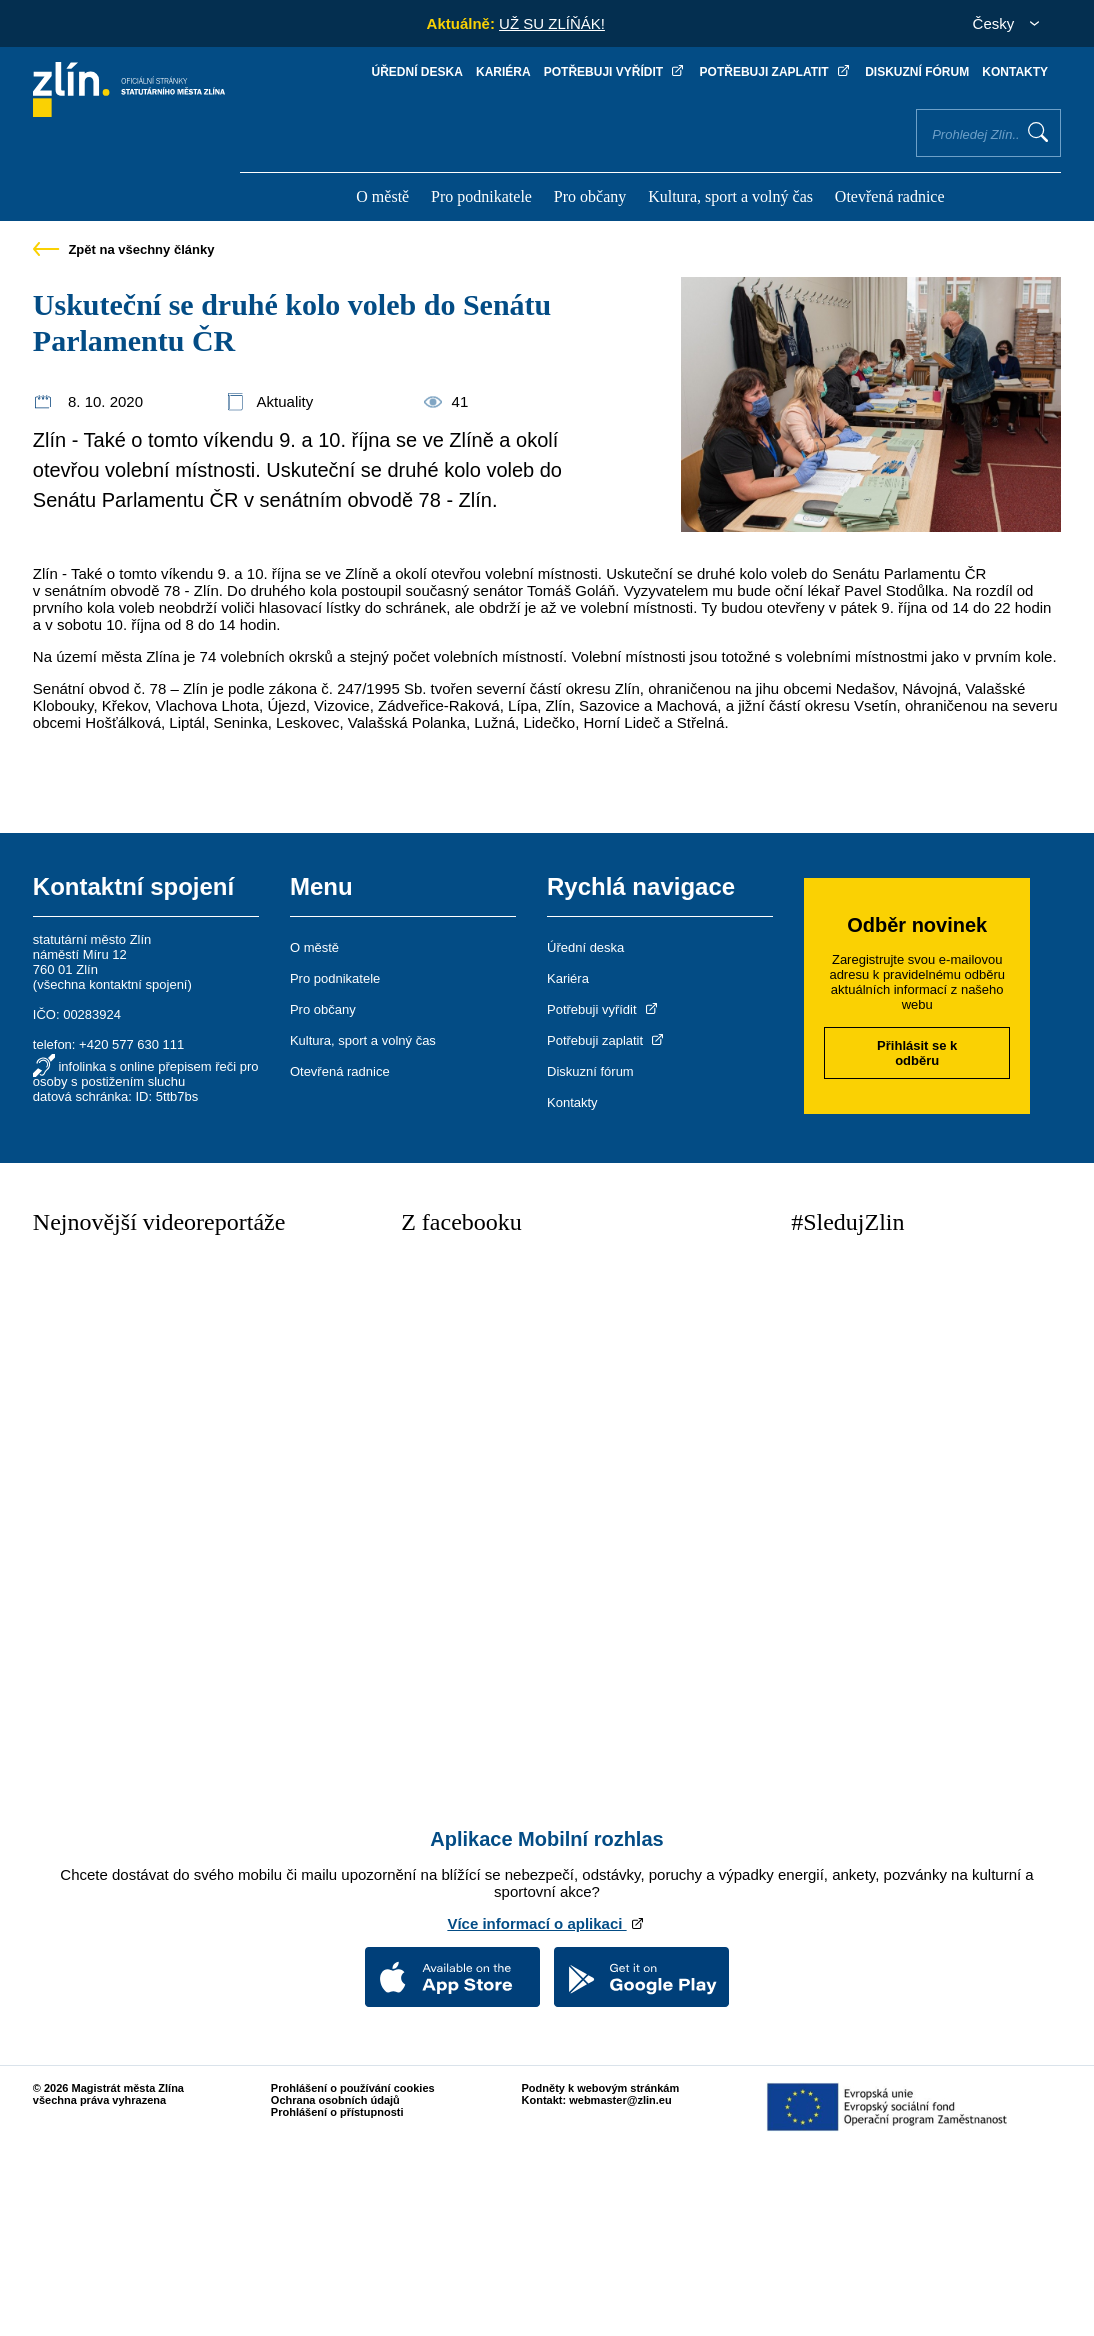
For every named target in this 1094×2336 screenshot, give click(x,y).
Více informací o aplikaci (546, 1923)
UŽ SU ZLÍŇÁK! (552, 23)
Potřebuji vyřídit (615, 72)
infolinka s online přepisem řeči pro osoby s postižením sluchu (146, 1074)
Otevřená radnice (890, 196)
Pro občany (590, 196)
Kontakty (1015, 72)
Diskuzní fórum (917, 72)
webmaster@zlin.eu (620, 2100)
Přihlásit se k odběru (917, 1053)
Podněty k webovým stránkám (601, 2088)
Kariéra (503, 72)
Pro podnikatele (481, 196)
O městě (382, 196)
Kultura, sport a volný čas (730, 196)
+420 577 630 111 (131, 1044)
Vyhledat (1038, 132)
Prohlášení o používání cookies (353, 2088)
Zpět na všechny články (124, 249)
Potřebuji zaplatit (776, 72)
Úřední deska (417, 72)
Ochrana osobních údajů (335, 2100)
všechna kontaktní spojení (112, 984)
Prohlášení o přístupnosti (337, 2112)
